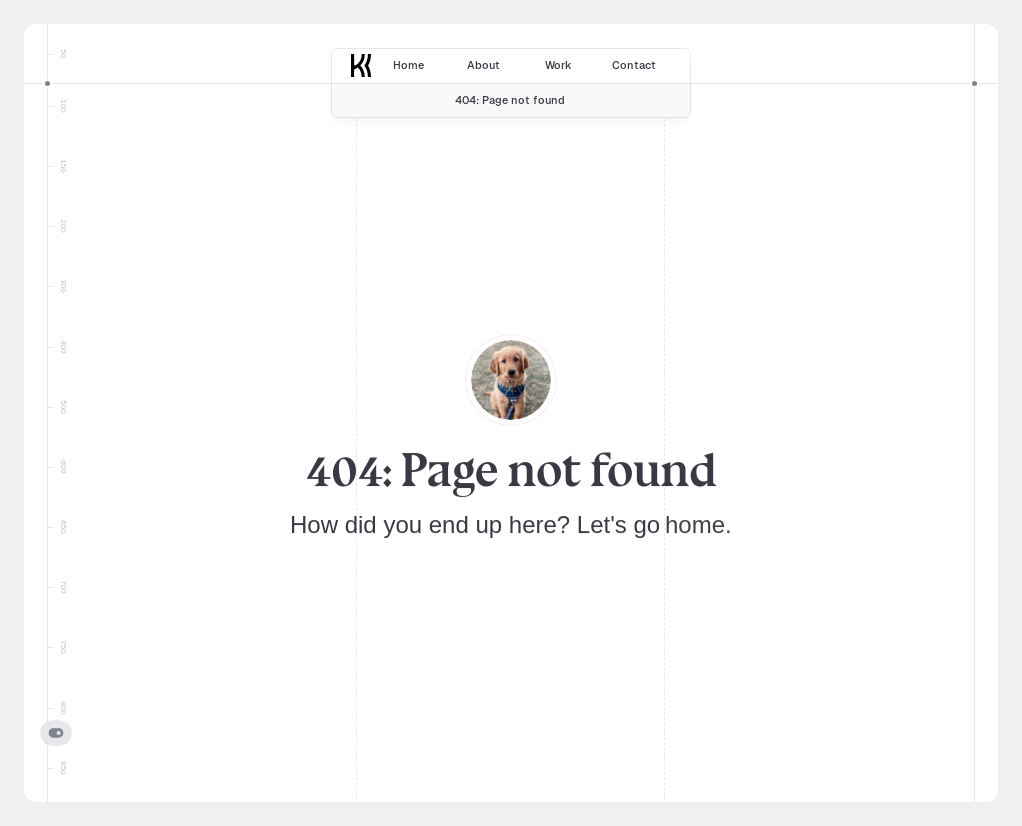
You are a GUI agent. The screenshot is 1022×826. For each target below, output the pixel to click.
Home (408, 65)
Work (558, 65)
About (483, 65)
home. (698, 524)
